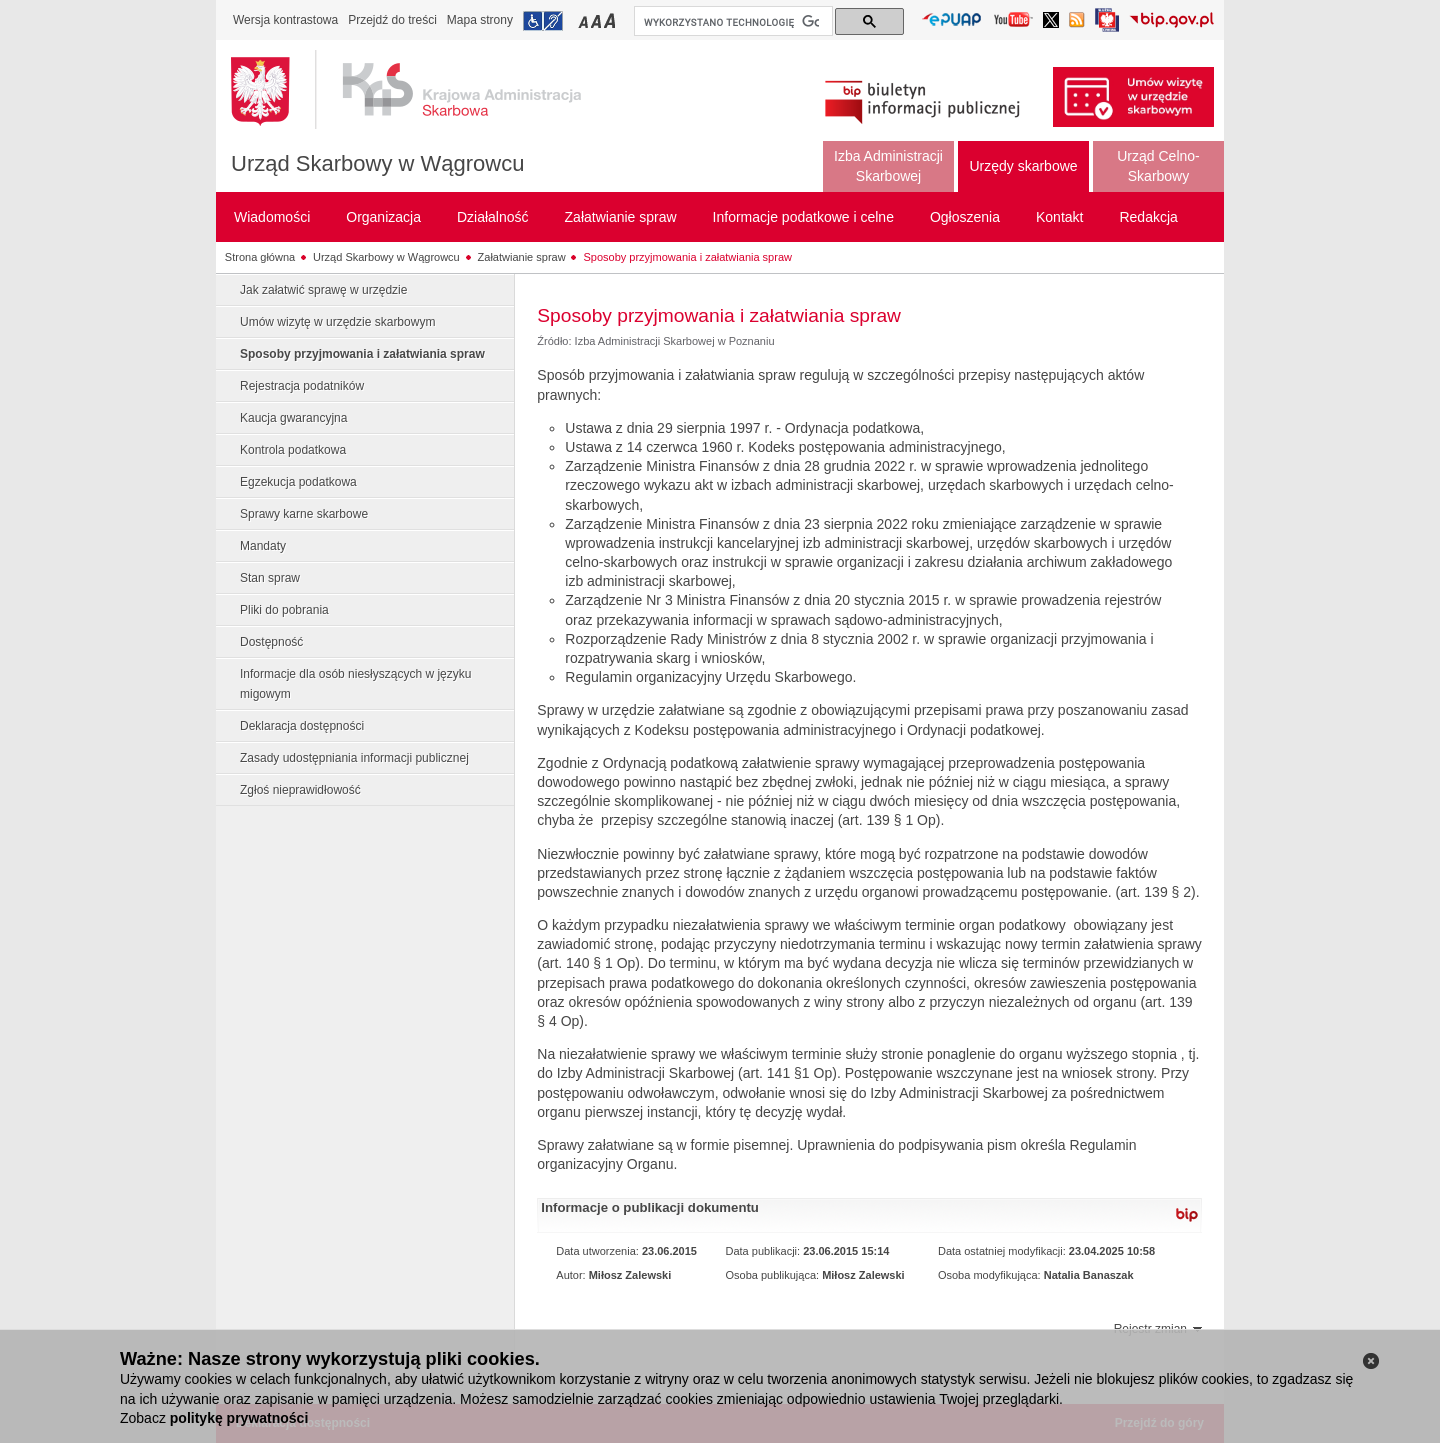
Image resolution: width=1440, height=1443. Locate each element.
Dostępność (271, 642)
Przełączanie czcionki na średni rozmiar (598, 20)
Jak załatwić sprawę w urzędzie (323, 290)
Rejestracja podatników (302, 386)
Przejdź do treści (392, 20)
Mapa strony (480, 20)
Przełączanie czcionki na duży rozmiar (611, 20)
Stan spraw (270, 578)
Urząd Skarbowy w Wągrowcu (377, 163)
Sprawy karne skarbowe (304, 514)
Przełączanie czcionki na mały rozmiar (585, 20)
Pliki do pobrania (284, 610)
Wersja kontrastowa (285, 20)
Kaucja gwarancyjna (293, 418)
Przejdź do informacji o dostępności (543, 21)
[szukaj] (731, 22)
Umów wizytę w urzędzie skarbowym (337, 322)
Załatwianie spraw (522, 257)
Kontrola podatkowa (293, 450)
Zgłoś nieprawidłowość (300, 790)
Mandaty (263, 546)
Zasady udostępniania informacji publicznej (354, 758)
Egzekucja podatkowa (298, 482)
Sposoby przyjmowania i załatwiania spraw (687, 257)
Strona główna (260, 257)
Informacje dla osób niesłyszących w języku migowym (355, 684)
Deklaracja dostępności (302, 726)
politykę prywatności (239, 1418)
